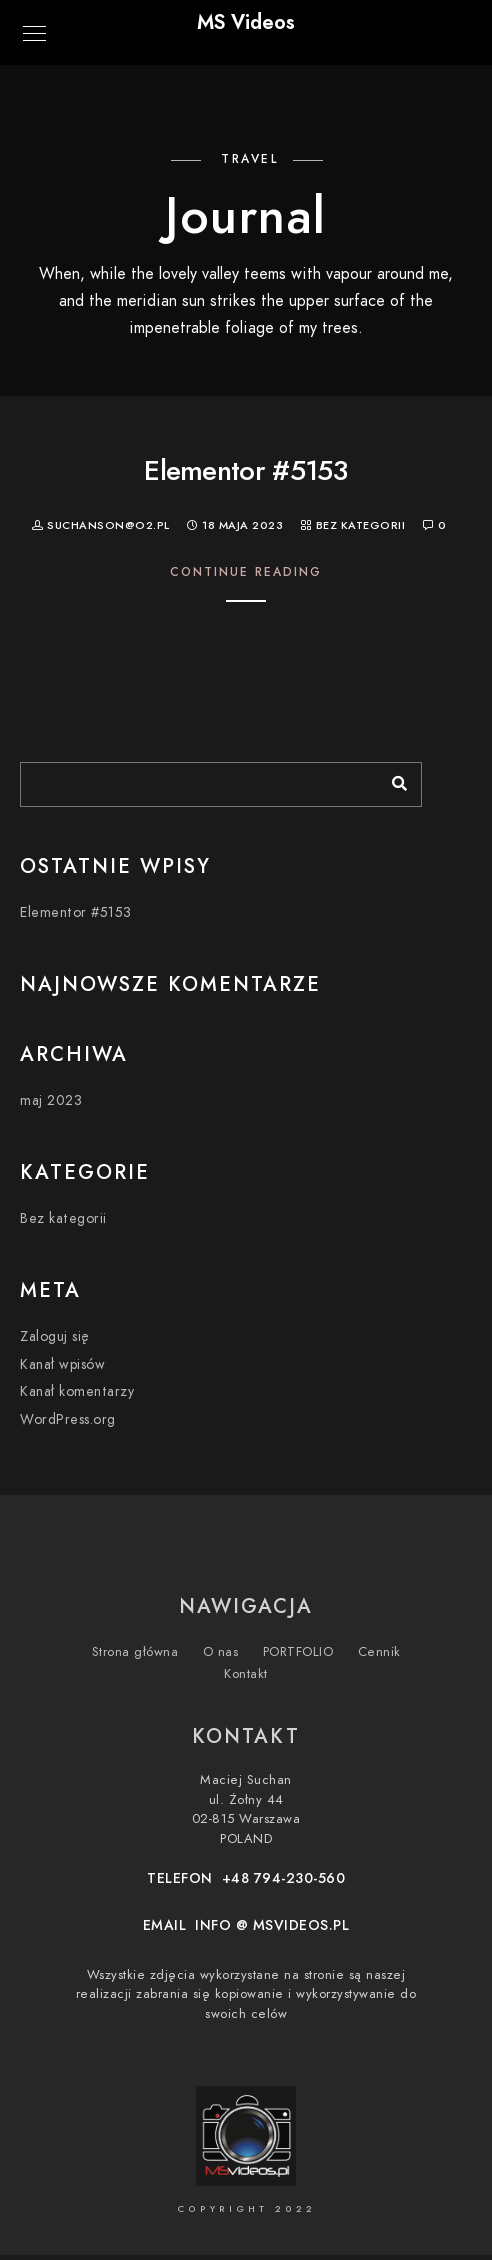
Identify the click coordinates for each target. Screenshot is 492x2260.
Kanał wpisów (62, 1364)
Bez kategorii (361, 525)
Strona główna (135, 1652)
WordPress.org (68, 1419)
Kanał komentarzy (77, 1391)
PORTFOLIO (298, 1652)
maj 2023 (51, 1100)
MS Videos (246, 22)
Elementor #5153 (246, 470)
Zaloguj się (55, 1336)
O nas (221, 1652)
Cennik (379, 1652)
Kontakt (246, 1674)
